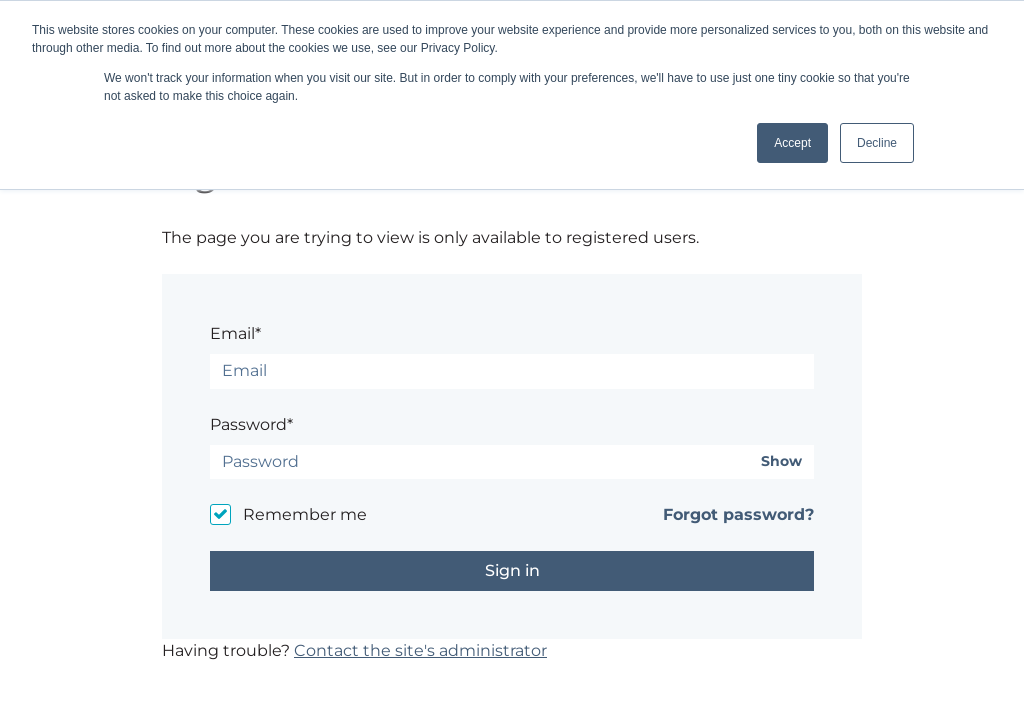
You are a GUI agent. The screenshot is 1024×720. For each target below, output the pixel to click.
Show (781, 461)
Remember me (305, 514)
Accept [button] (792, 143)
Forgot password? (738, 514)
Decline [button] (877, 143)
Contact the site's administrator (420, 650)
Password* (251, 424)
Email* (235, 333)
